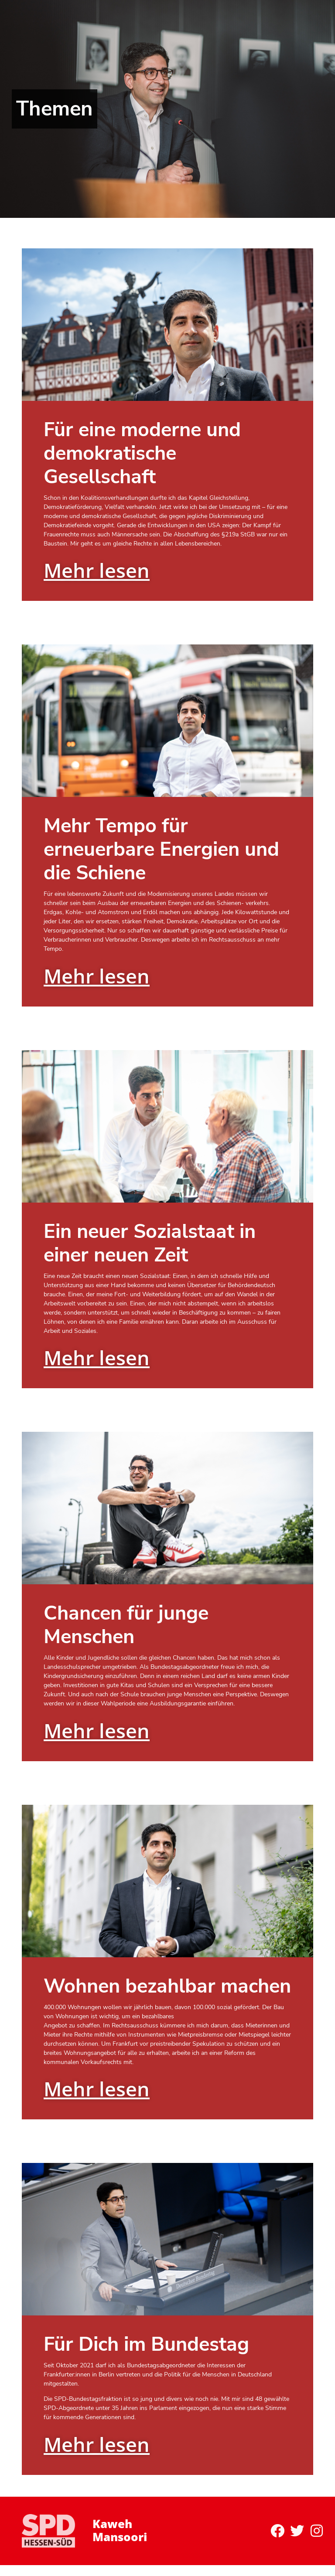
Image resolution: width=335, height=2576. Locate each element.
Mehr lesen (97, 570)
